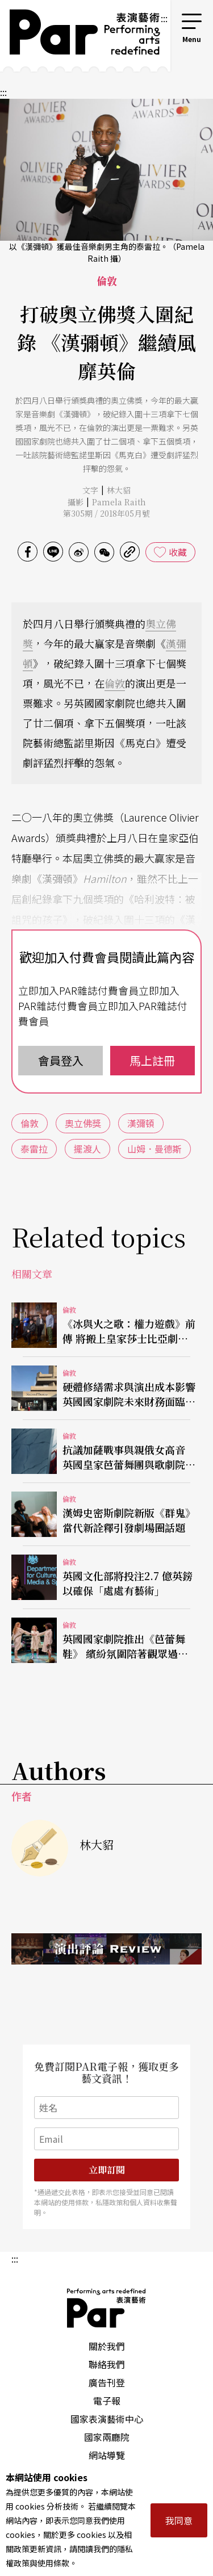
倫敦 (115, 683)
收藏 (178, 552)
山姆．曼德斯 (154, 1148)
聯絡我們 (107, 2364)
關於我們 (107, 2346)
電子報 (106, 2400)
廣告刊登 (107, 2382)
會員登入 (60, 1060)
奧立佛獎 (83, 1123)
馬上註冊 (152, 1060)
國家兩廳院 (107, 2437)
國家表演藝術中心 (106, 2419)
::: (164, 18)
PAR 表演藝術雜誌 (107, 2308)
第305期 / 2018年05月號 (106, 513)
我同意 (179, 2520)
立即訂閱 (107, 2169)
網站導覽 (107, 2455)
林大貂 (119, 490)
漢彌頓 (140, 1123)
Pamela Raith (119, 502)
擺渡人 (87, 1148)
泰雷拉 (34, 1148)
